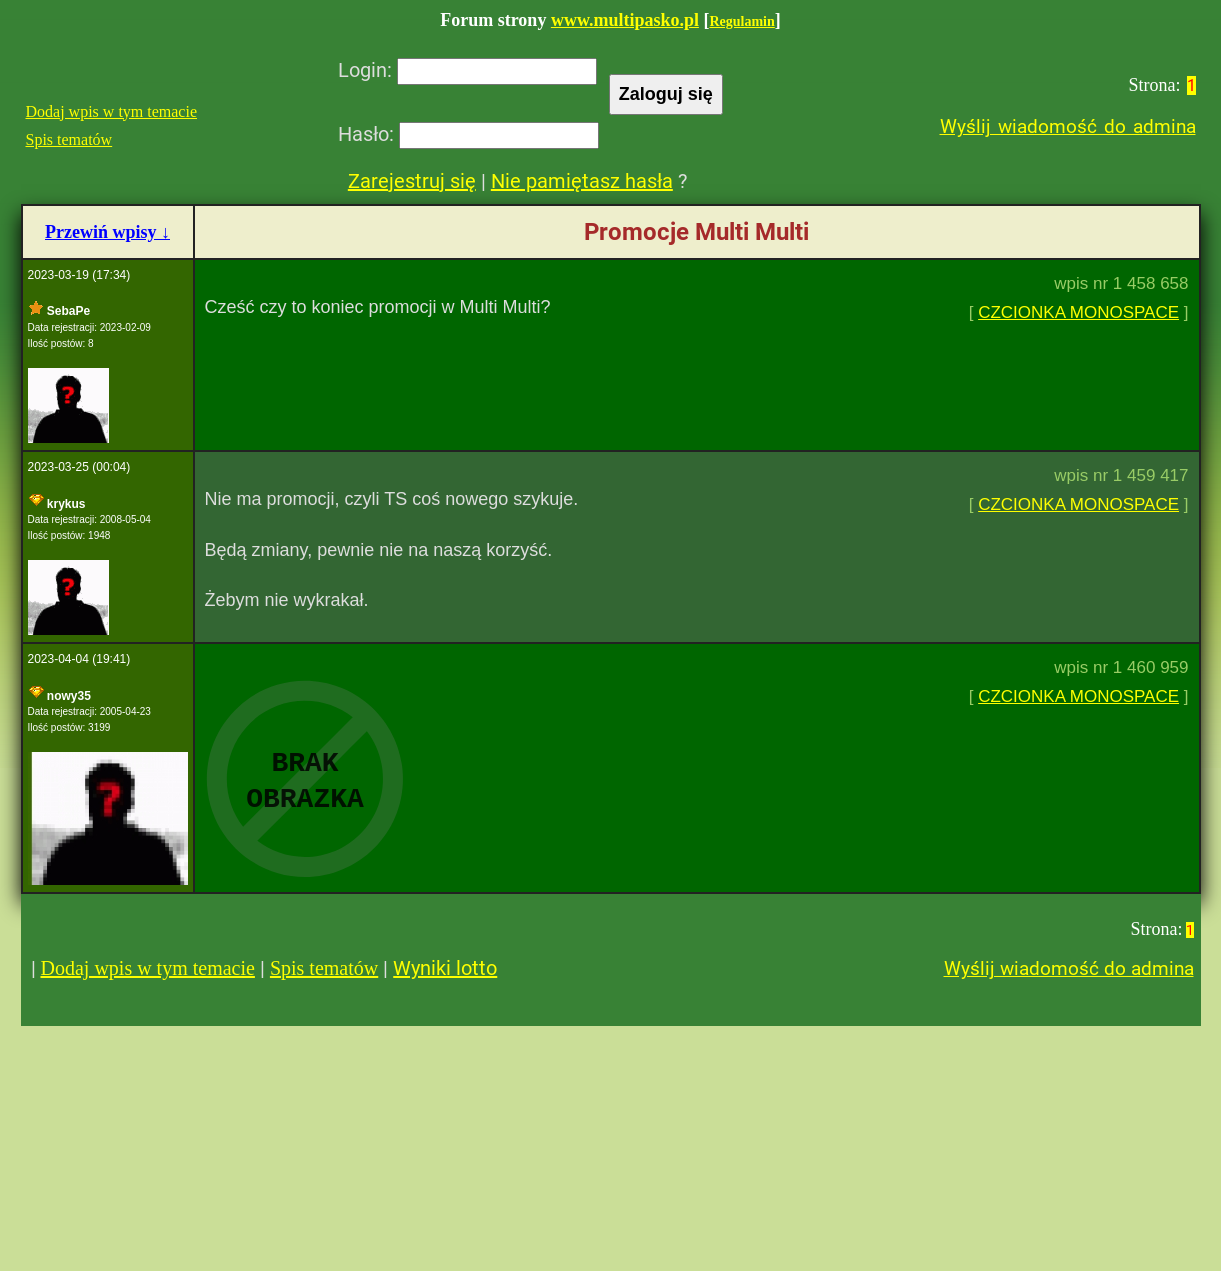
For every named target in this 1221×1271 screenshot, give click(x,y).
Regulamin (741, 21)
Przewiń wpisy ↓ (107, 232)
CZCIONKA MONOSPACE (1078, 312)
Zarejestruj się (412, 181)
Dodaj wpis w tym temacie (112, 111)
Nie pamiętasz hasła (582, 181)
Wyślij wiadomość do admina (1068, 126)
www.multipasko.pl (625, 20)
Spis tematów (69, 139)
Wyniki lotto (445, 968)
